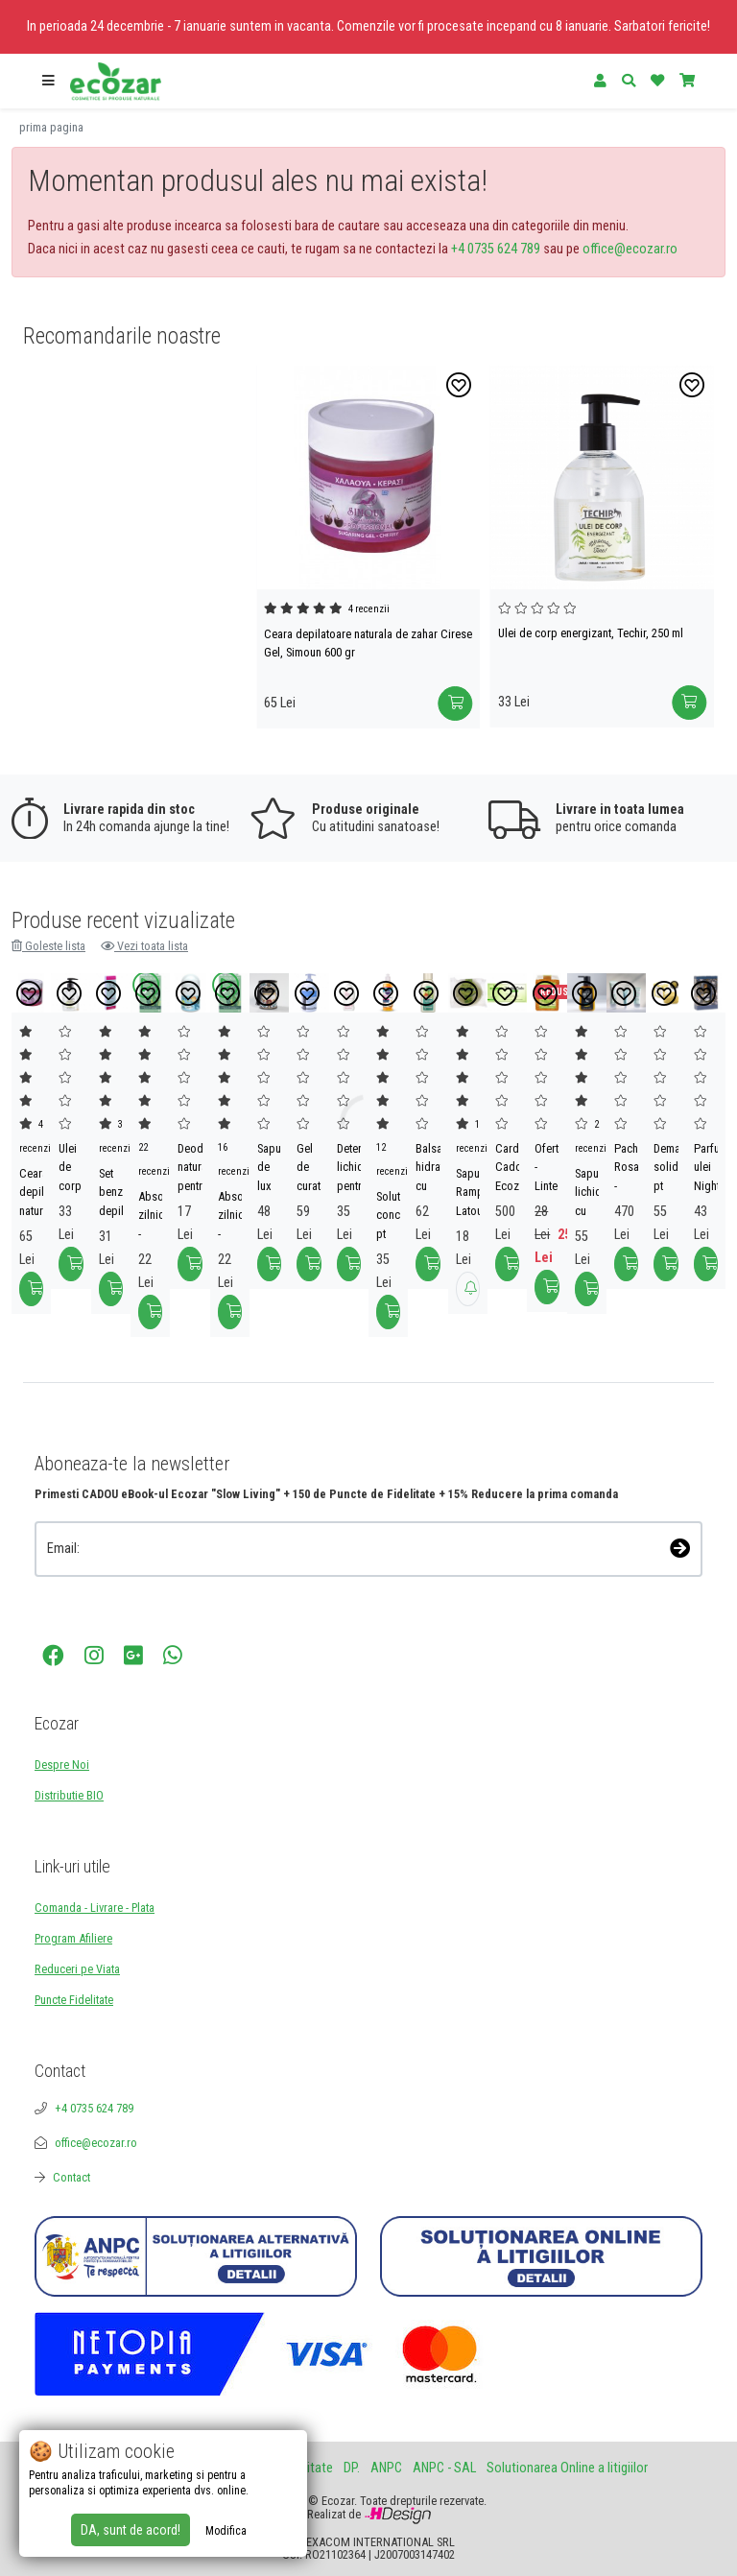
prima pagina (51, 127)
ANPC (386, 2468)
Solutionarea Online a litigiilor (567, 2468)
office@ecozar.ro (630, 249)
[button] (48, 81)
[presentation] (137, 1603)
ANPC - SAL (444, 2468)
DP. (352, 2468)
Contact (71, 2177)
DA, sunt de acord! (130, 2530)
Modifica (226, 2531)
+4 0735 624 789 (495, 249)
